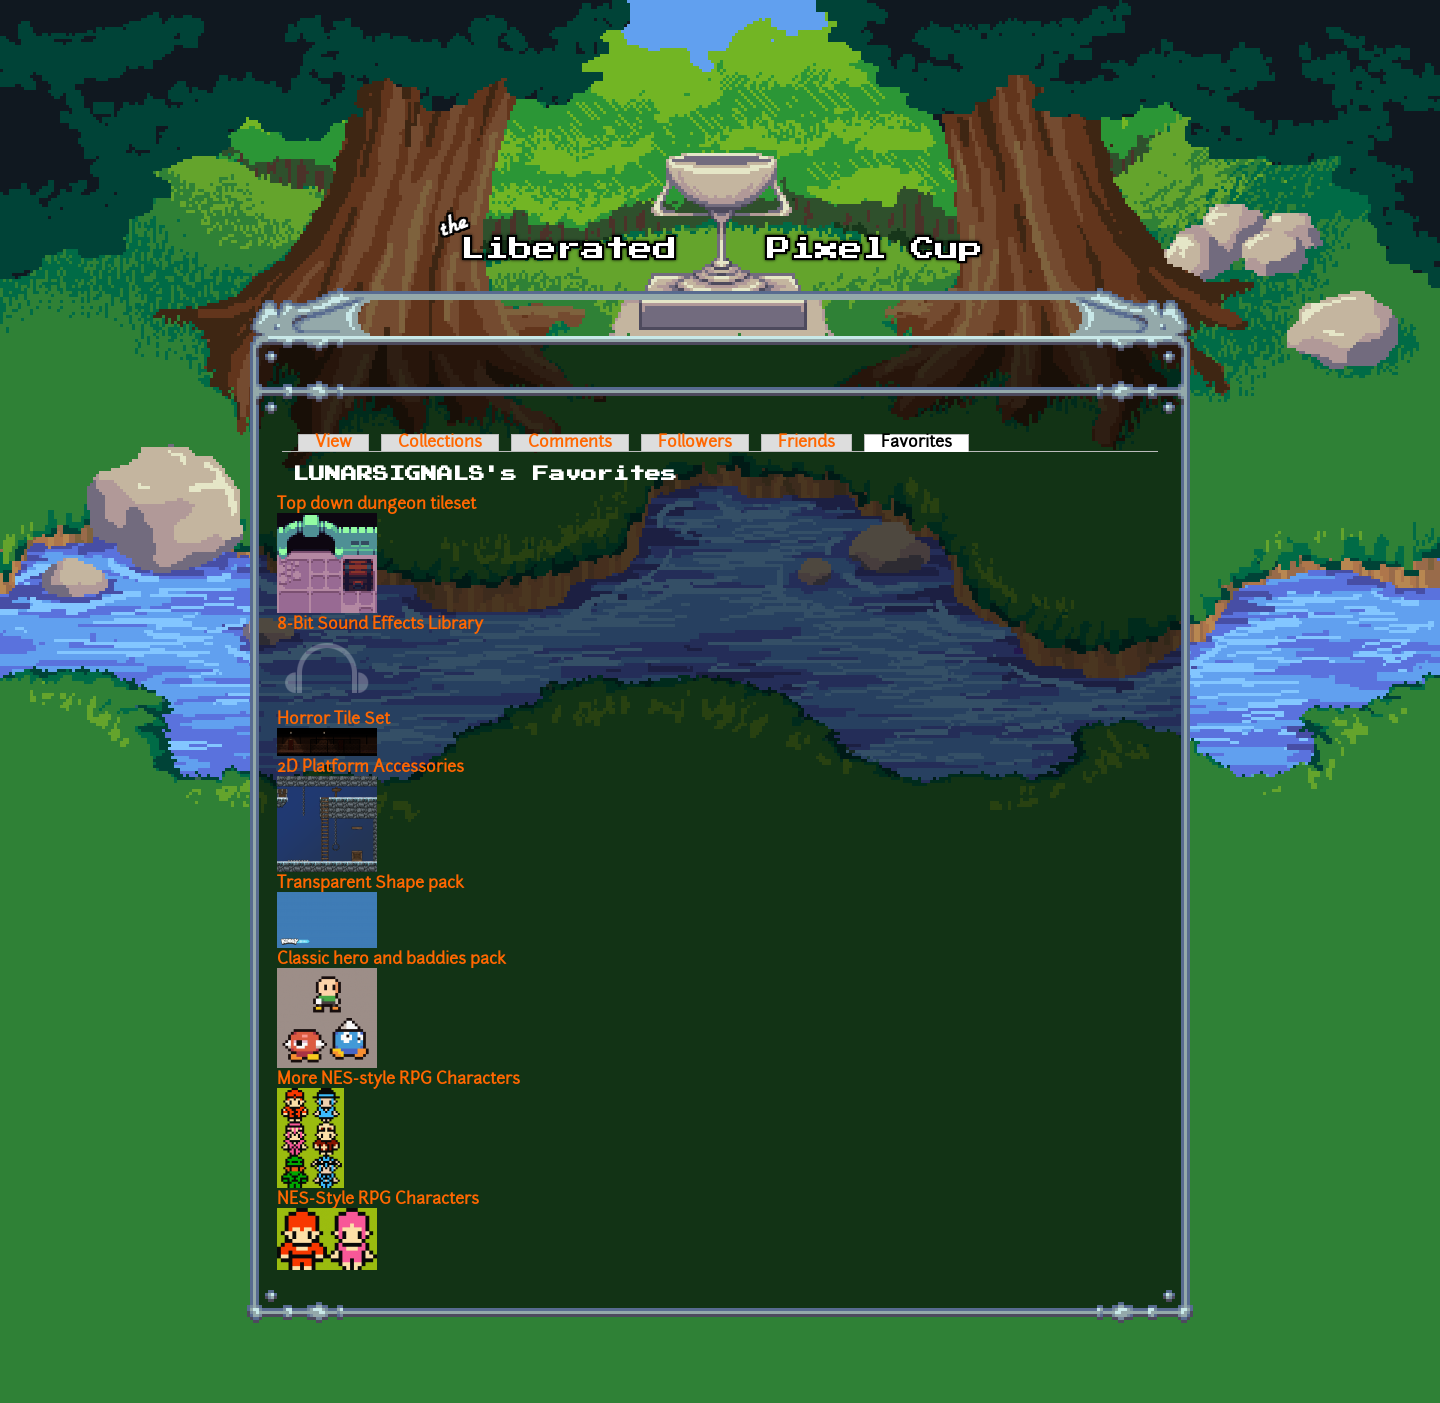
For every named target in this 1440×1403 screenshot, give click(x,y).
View (333, 443)
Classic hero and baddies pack (391, 960)
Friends (806, 443)
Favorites (925, 443)
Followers (695, 443)
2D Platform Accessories (370, 768)
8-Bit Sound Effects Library (380, 625)
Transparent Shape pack (370, 884)
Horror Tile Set (333, 720)
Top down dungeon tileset (376, 505)
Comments (570, 443)
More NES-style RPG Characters (398, 1080)
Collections (440, 443)
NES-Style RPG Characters (378, 1200)
